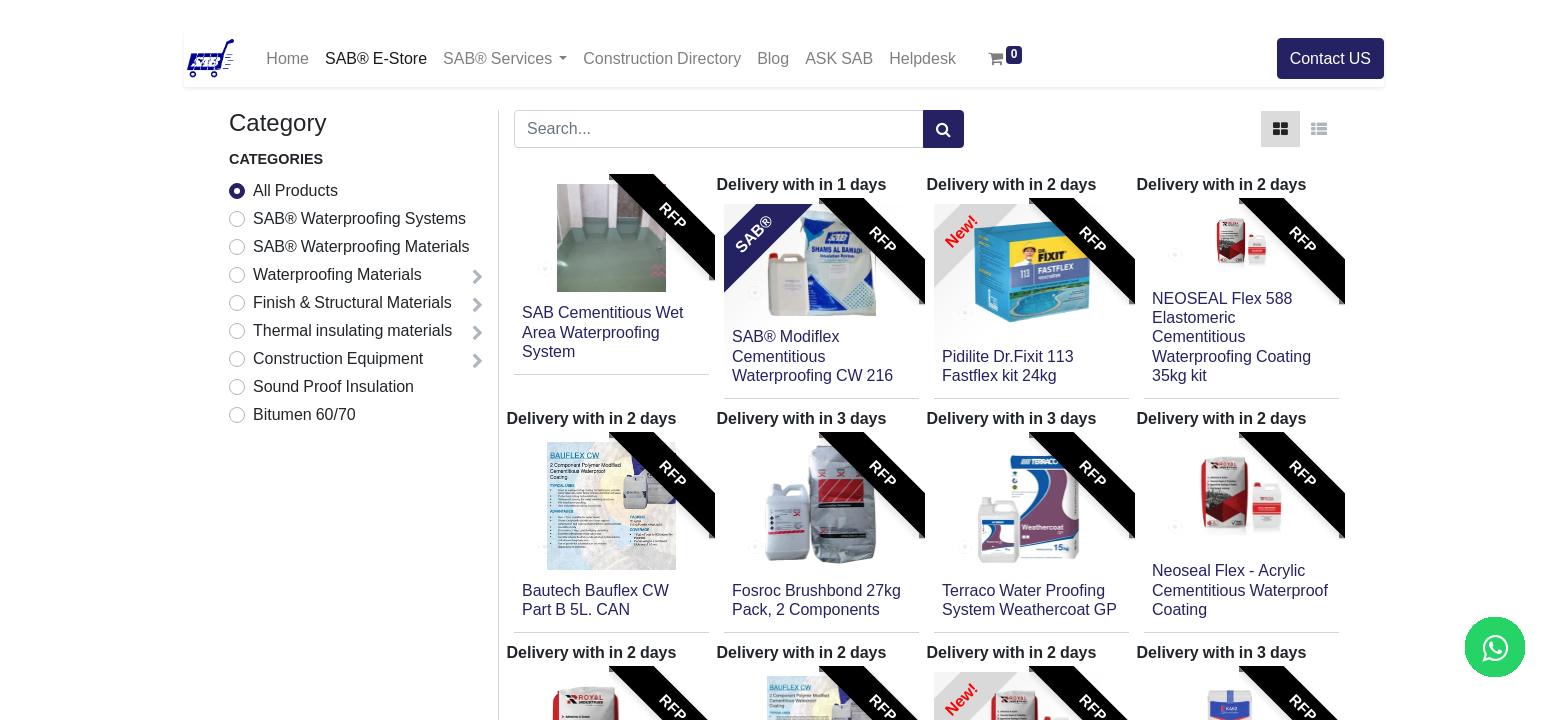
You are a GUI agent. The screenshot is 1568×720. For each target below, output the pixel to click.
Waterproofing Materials (337, 275)
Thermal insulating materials (352, 331)
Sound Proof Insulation (333, 387)
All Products (295, 191)
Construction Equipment (338, 359)
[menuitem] (287, 58)
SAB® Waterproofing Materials (361, 247)
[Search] (943, 129)
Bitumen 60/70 (304, 415)
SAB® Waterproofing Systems (359, 219)
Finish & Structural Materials (352, 303)
